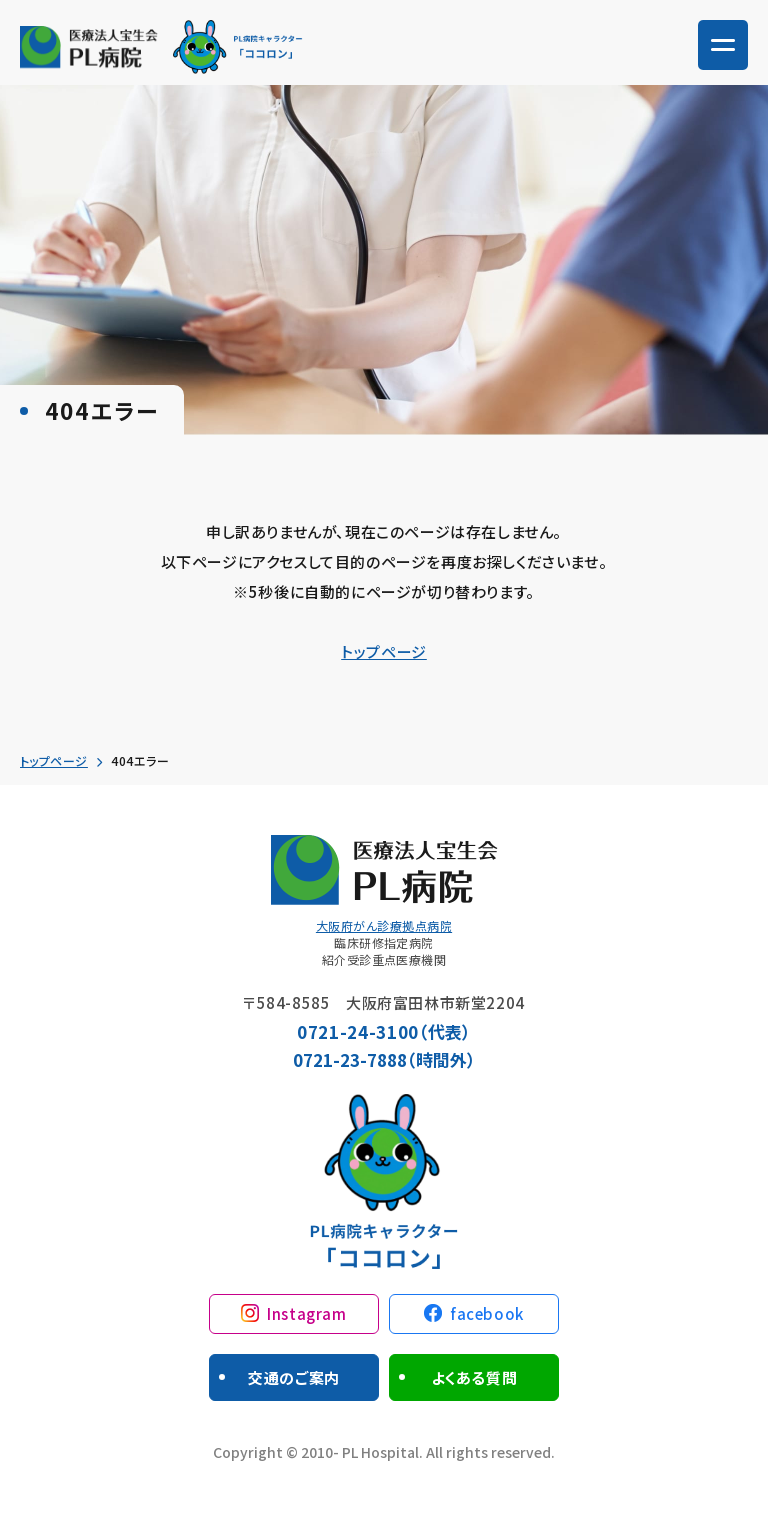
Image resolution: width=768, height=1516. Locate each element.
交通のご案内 (294, 1377)
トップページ (384, 651)
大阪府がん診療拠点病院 (384, 925)
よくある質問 (474, 1377)
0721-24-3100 (358, 1031)
